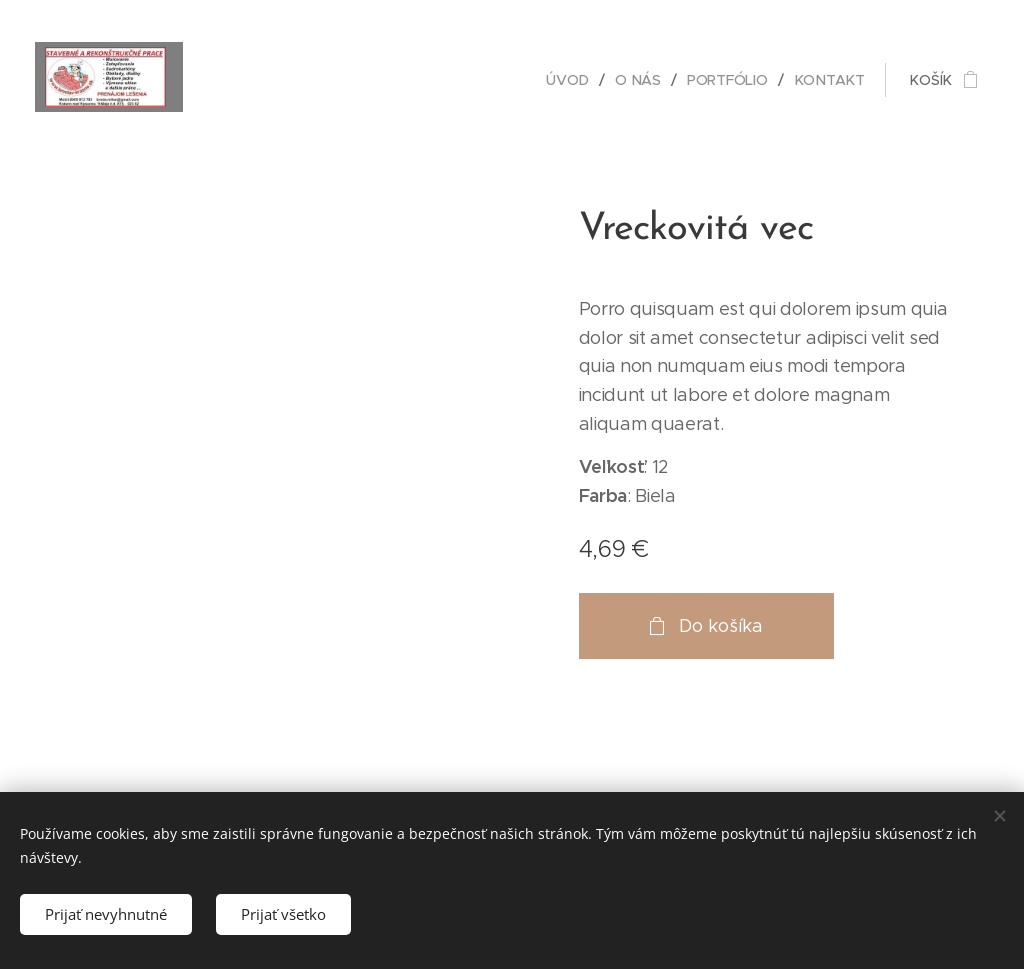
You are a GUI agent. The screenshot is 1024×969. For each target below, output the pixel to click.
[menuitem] (572, 80)
